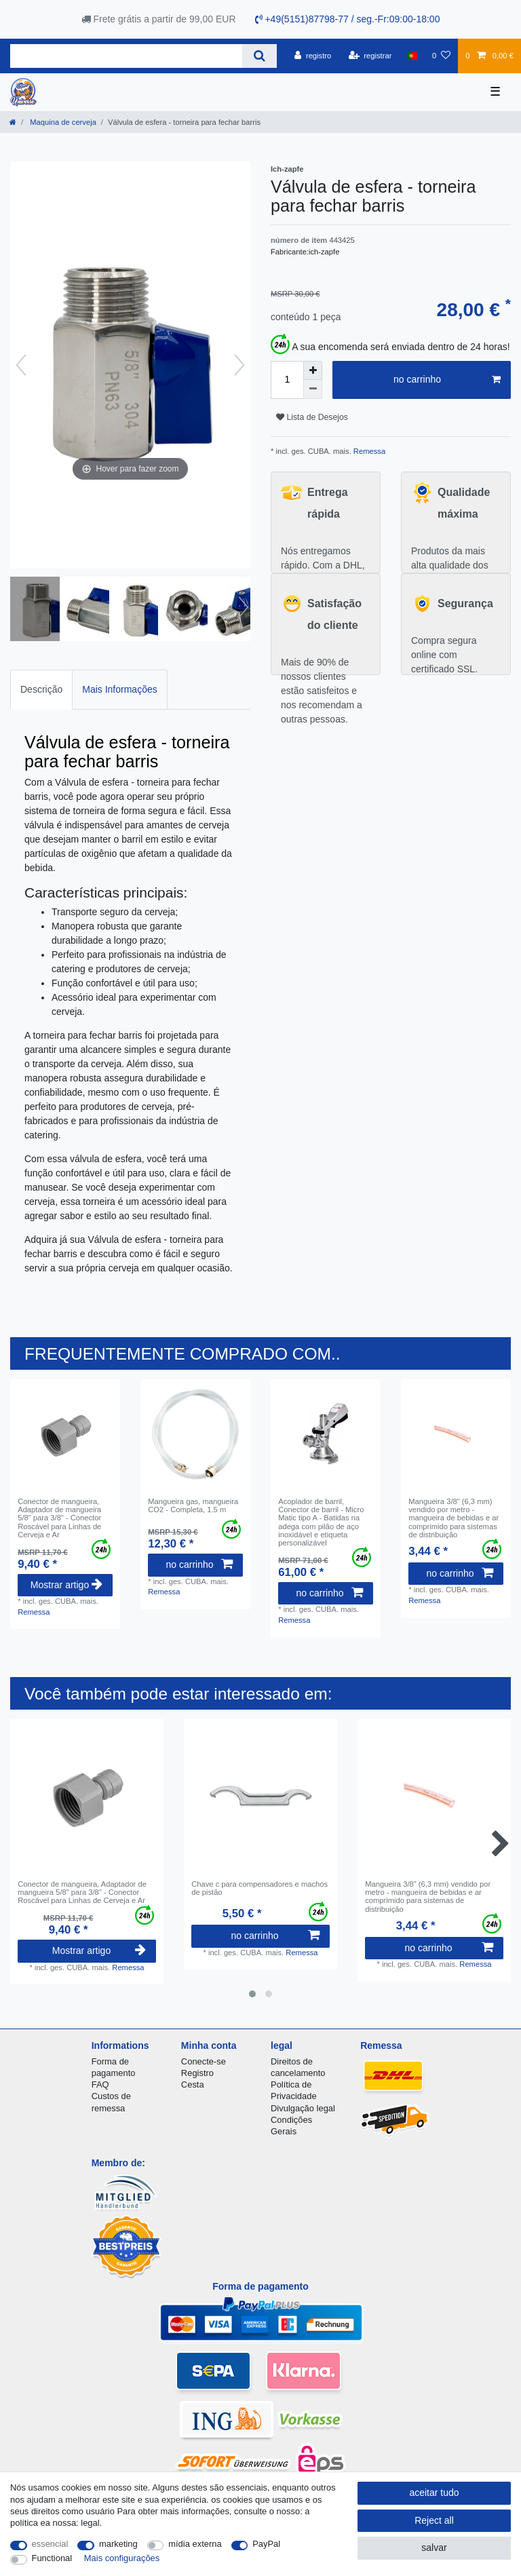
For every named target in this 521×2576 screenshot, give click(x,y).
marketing (118, 2544)
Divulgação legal (303, 2108)
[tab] (41, 690)
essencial (50, 2544)
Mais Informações (119, 689)
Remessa (368, 451)
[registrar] (370, 56)
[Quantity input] (287, 380)
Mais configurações (121, 2558)
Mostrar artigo (66, 1584)
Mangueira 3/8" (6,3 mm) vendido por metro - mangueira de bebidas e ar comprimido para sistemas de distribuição (453, 1518)
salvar (433, 2547)
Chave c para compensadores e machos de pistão (259, 1888)
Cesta (192, 2084)
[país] (412, 56)
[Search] (259, 56)
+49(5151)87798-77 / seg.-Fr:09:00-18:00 (347, 19)
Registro (197, 2073)
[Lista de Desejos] (441, 56)
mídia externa (194, 2544)
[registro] (313, 56)
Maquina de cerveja (62, 122)
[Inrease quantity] (312, 370)
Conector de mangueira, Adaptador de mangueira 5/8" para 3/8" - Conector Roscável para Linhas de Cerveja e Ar (59, 1518)
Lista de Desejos (312, 417)
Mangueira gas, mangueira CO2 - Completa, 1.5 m (193, 1505)
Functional (52, 2558)
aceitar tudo (434, 2492)
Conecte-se (203, 2061)
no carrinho (447, 380)
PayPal (266, 2544)
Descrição (41, 689)
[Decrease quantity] (312, 389)
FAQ (100, 2084)
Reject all (434, 2520)
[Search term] (126, 56)
